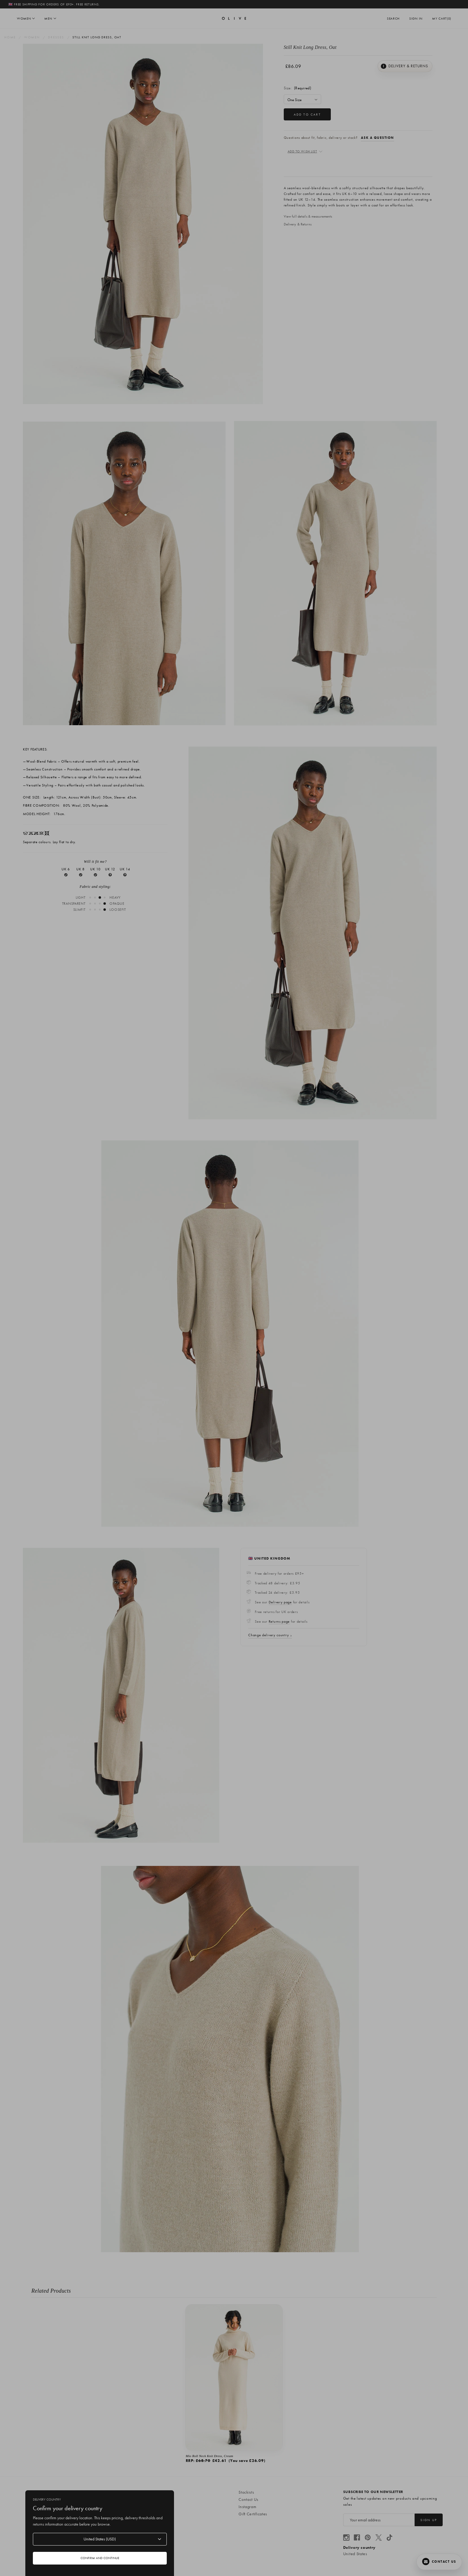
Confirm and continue (100, 2558)
